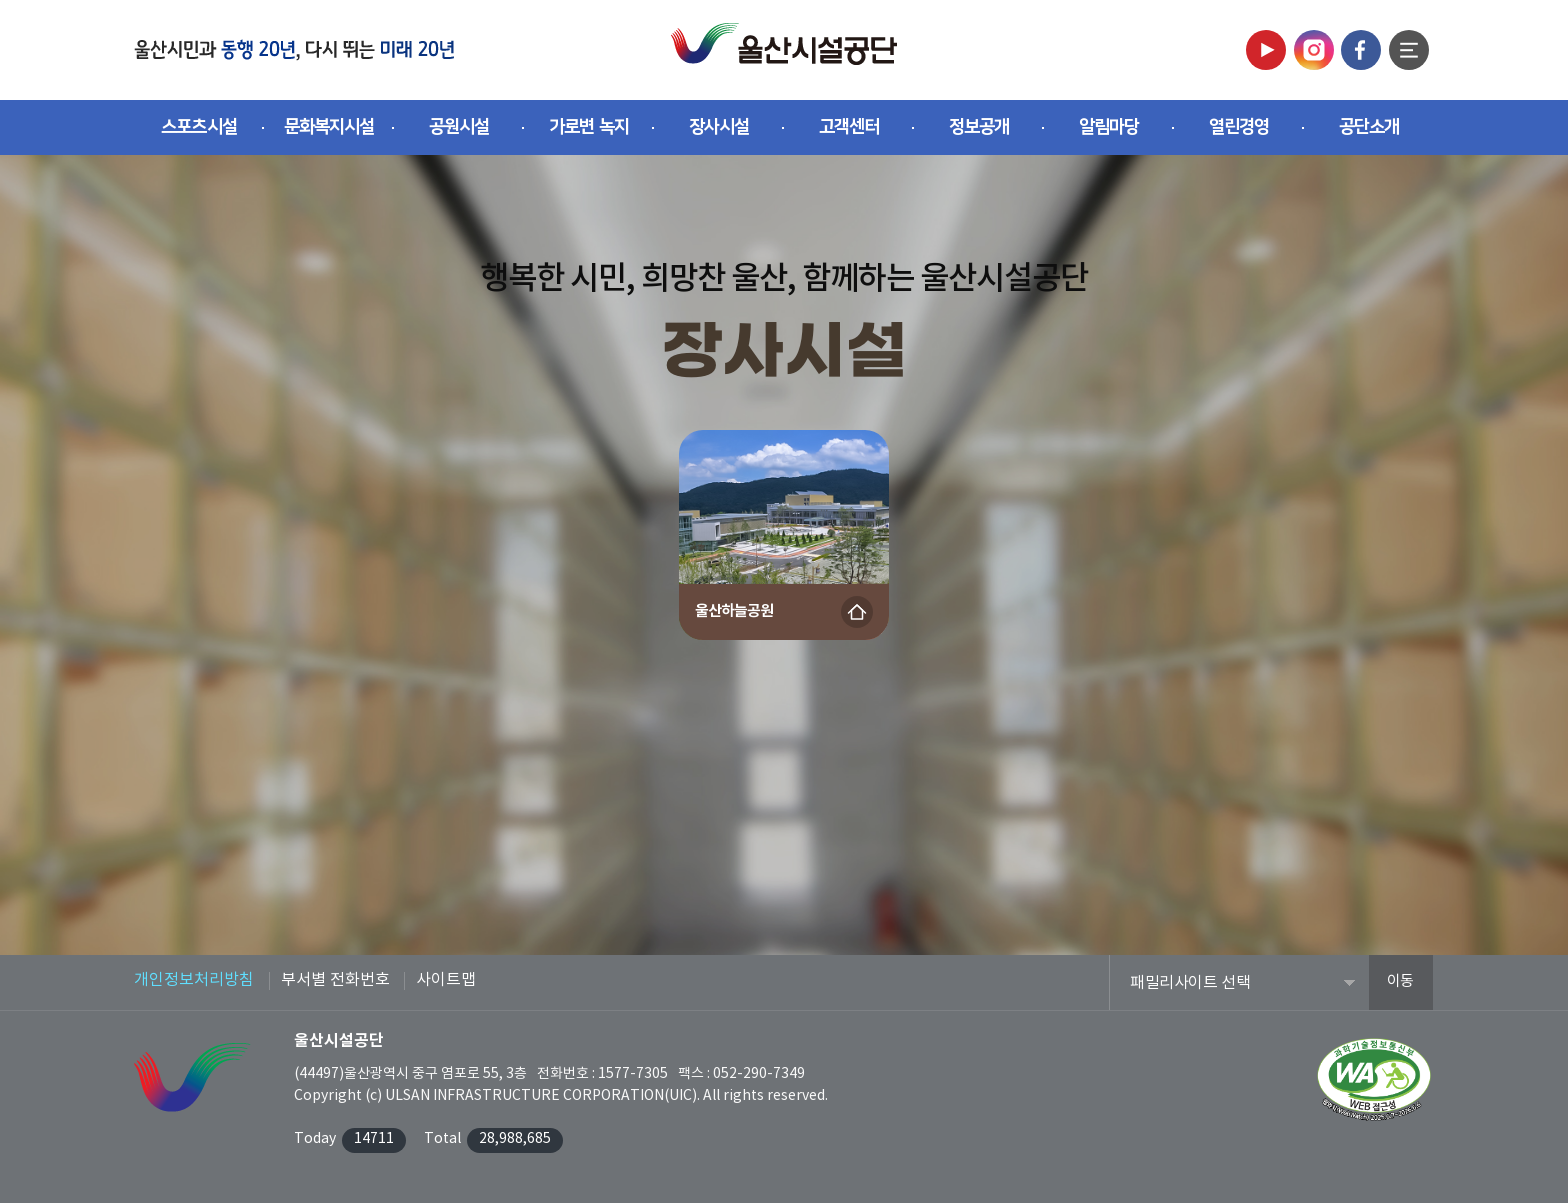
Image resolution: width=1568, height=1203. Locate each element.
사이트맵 (446, 980)
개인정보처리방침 (194, 980)
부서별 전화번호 (335, 980)
